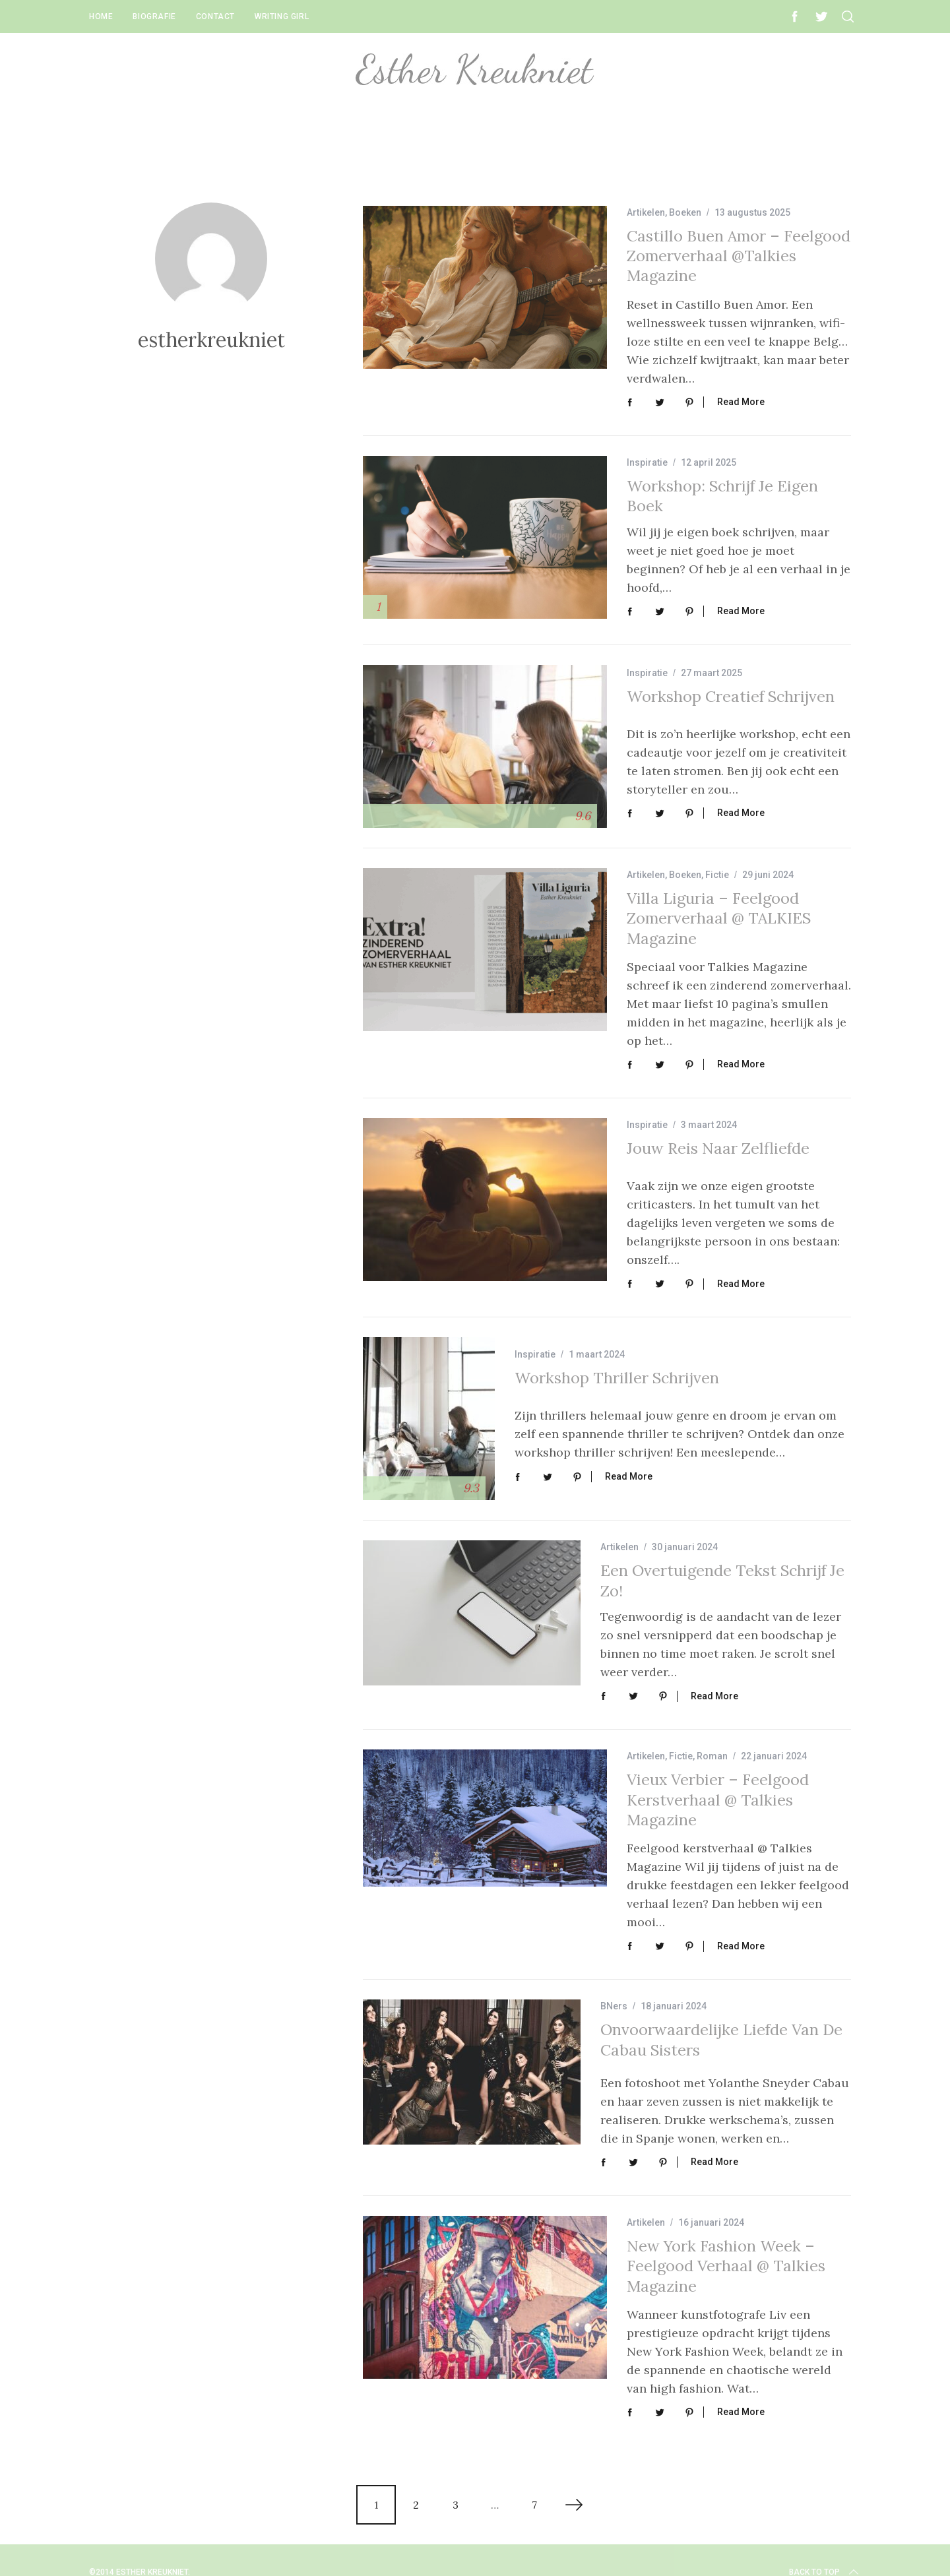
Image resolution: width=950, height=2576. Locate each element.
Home (101, 16)
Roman (712, 1743)
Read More (741, 399)
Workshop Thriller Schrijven (617, 1369)
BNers (613, 1991)
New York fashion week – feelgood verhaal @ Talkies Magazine (726, 2244)
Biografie (154, 16)
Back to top (825, 2548)
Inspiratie (647, 460)
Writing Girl (282, 16)
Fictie (717, 873)
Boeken (685, 212)
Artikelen (646, 212)
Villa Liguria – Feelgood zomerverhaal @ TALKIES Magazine (719, 916)
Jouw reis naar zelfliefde (718, 1144)
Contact (215, 16)
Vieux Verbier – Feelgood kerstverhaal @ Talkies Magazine (718, 1786)
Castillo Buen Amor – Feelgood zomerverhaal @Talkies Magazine (738, 255)
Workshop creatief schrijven (731, 700)
